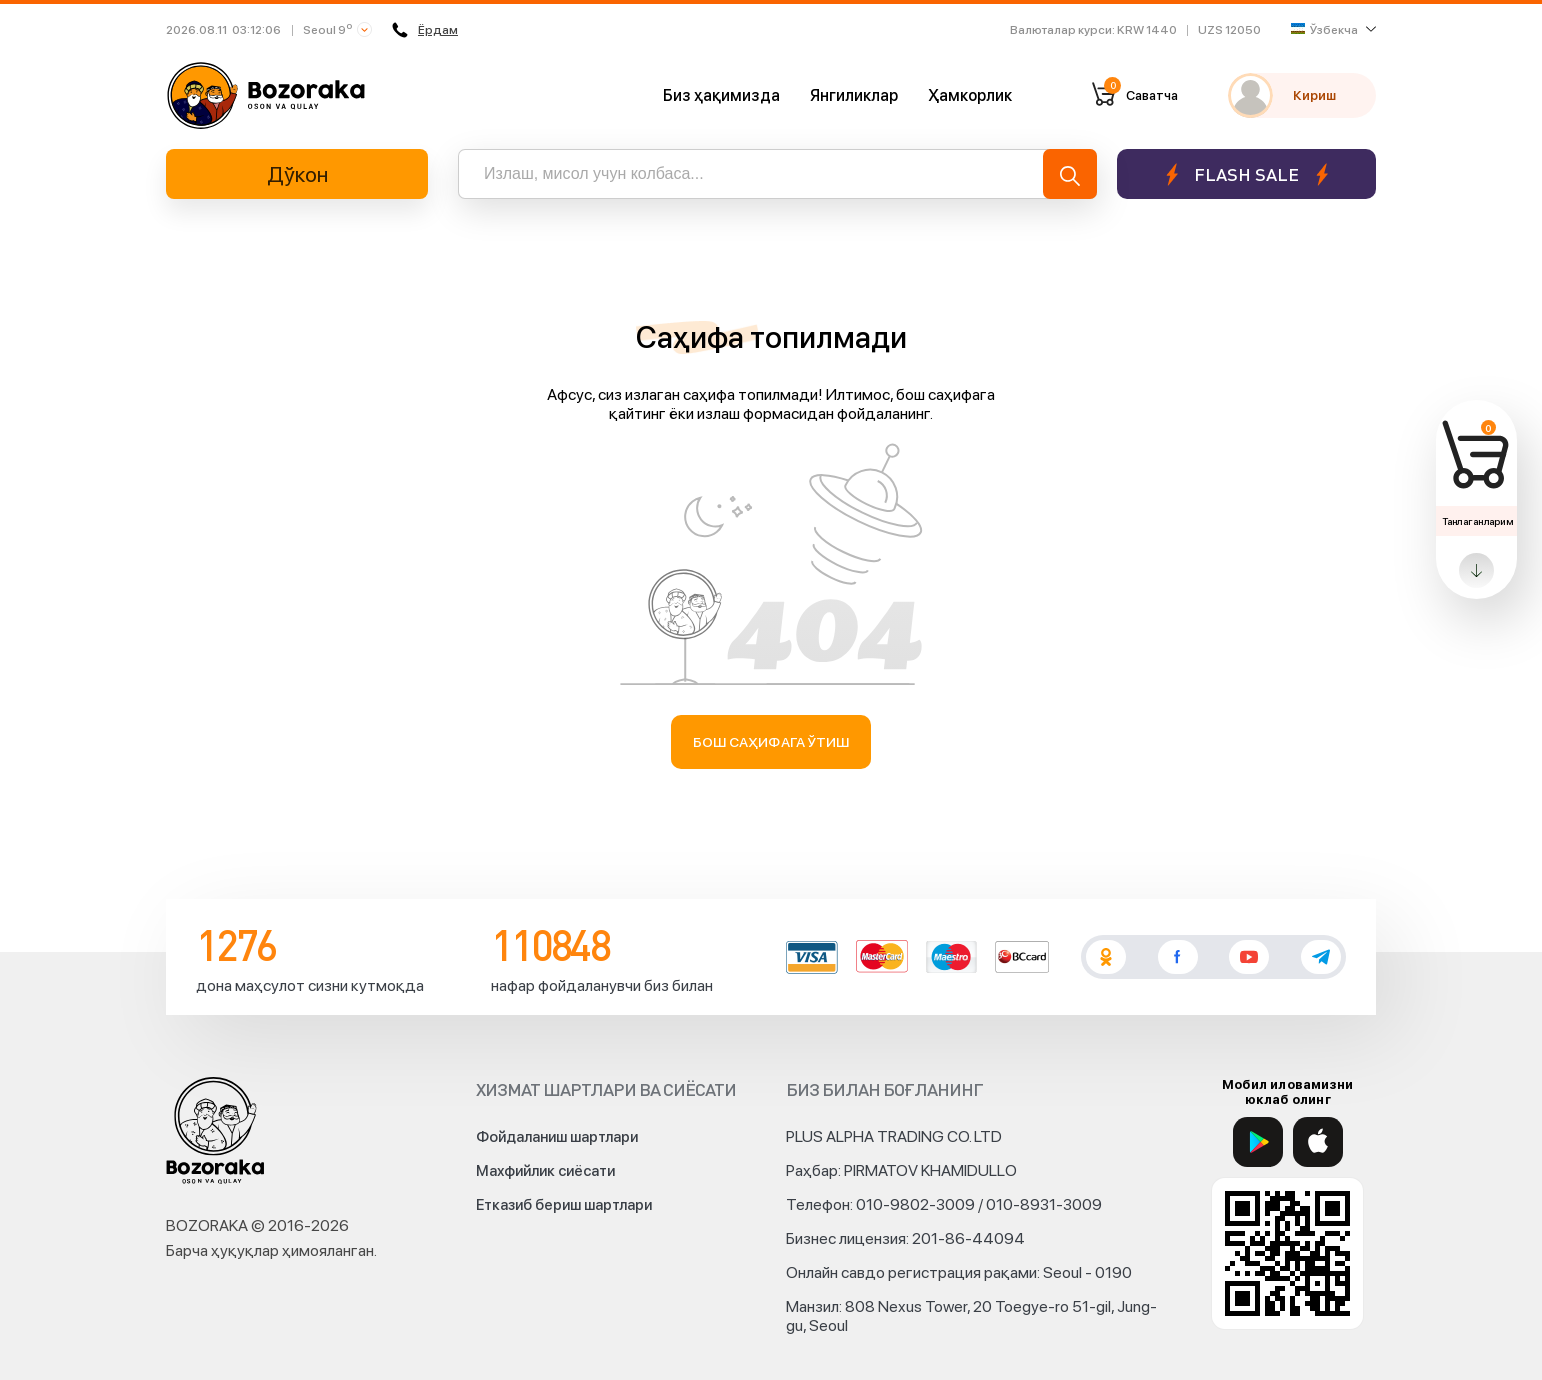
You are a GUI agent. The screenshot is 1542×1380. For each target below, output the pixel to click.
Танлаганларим (1477, 521)
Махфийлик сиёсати (545, 1171)
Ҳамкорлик (970, 95)
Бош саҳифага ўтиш (771, 742)
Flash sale (1246, 174)
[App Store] (1318, 1142)
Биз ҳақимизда (721, 95)
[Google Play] (1258, 1142)
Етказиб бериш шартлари (564, 1205)
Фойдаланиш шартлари (557, 1137)
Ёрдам (425, 30)
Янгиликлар (854, 95)
